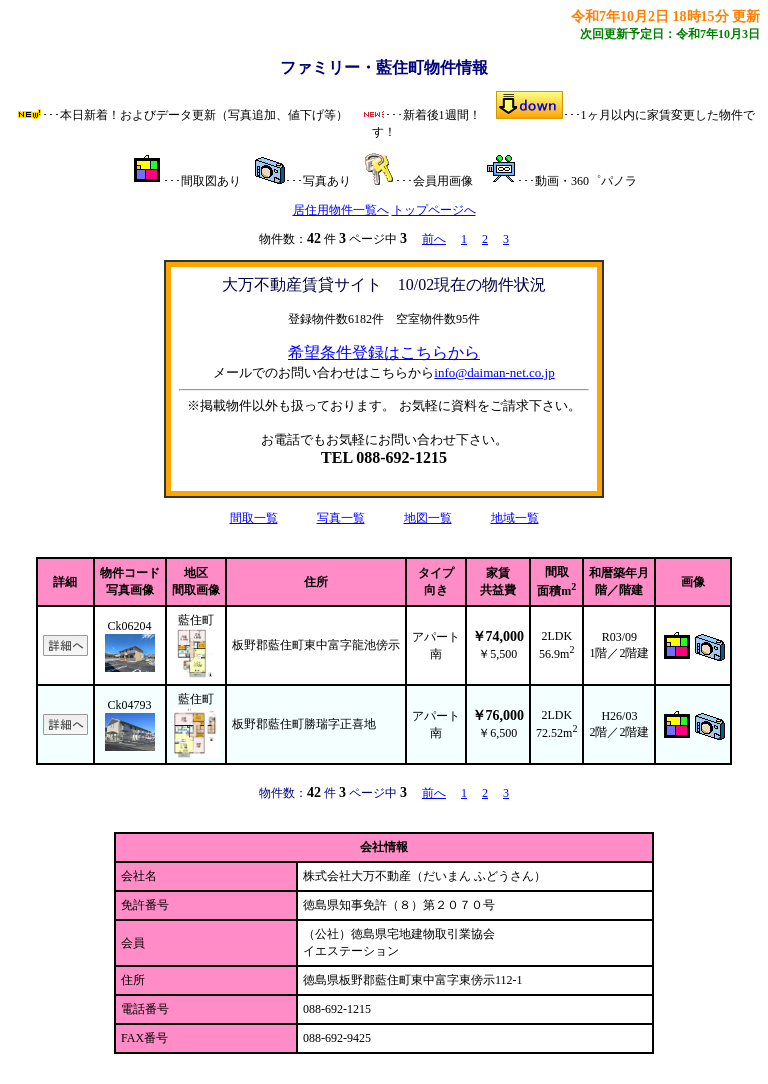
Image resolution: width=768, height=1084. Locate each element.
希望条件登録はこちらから (384, 352)
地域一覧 (515, 518)
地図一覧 (428, 518)
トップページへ (434, 210)
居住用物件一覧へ (341, 210)
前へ (434, 239)
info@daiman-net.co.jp (494, 372)
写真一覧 (341, 518)
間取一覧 (254, 518)
